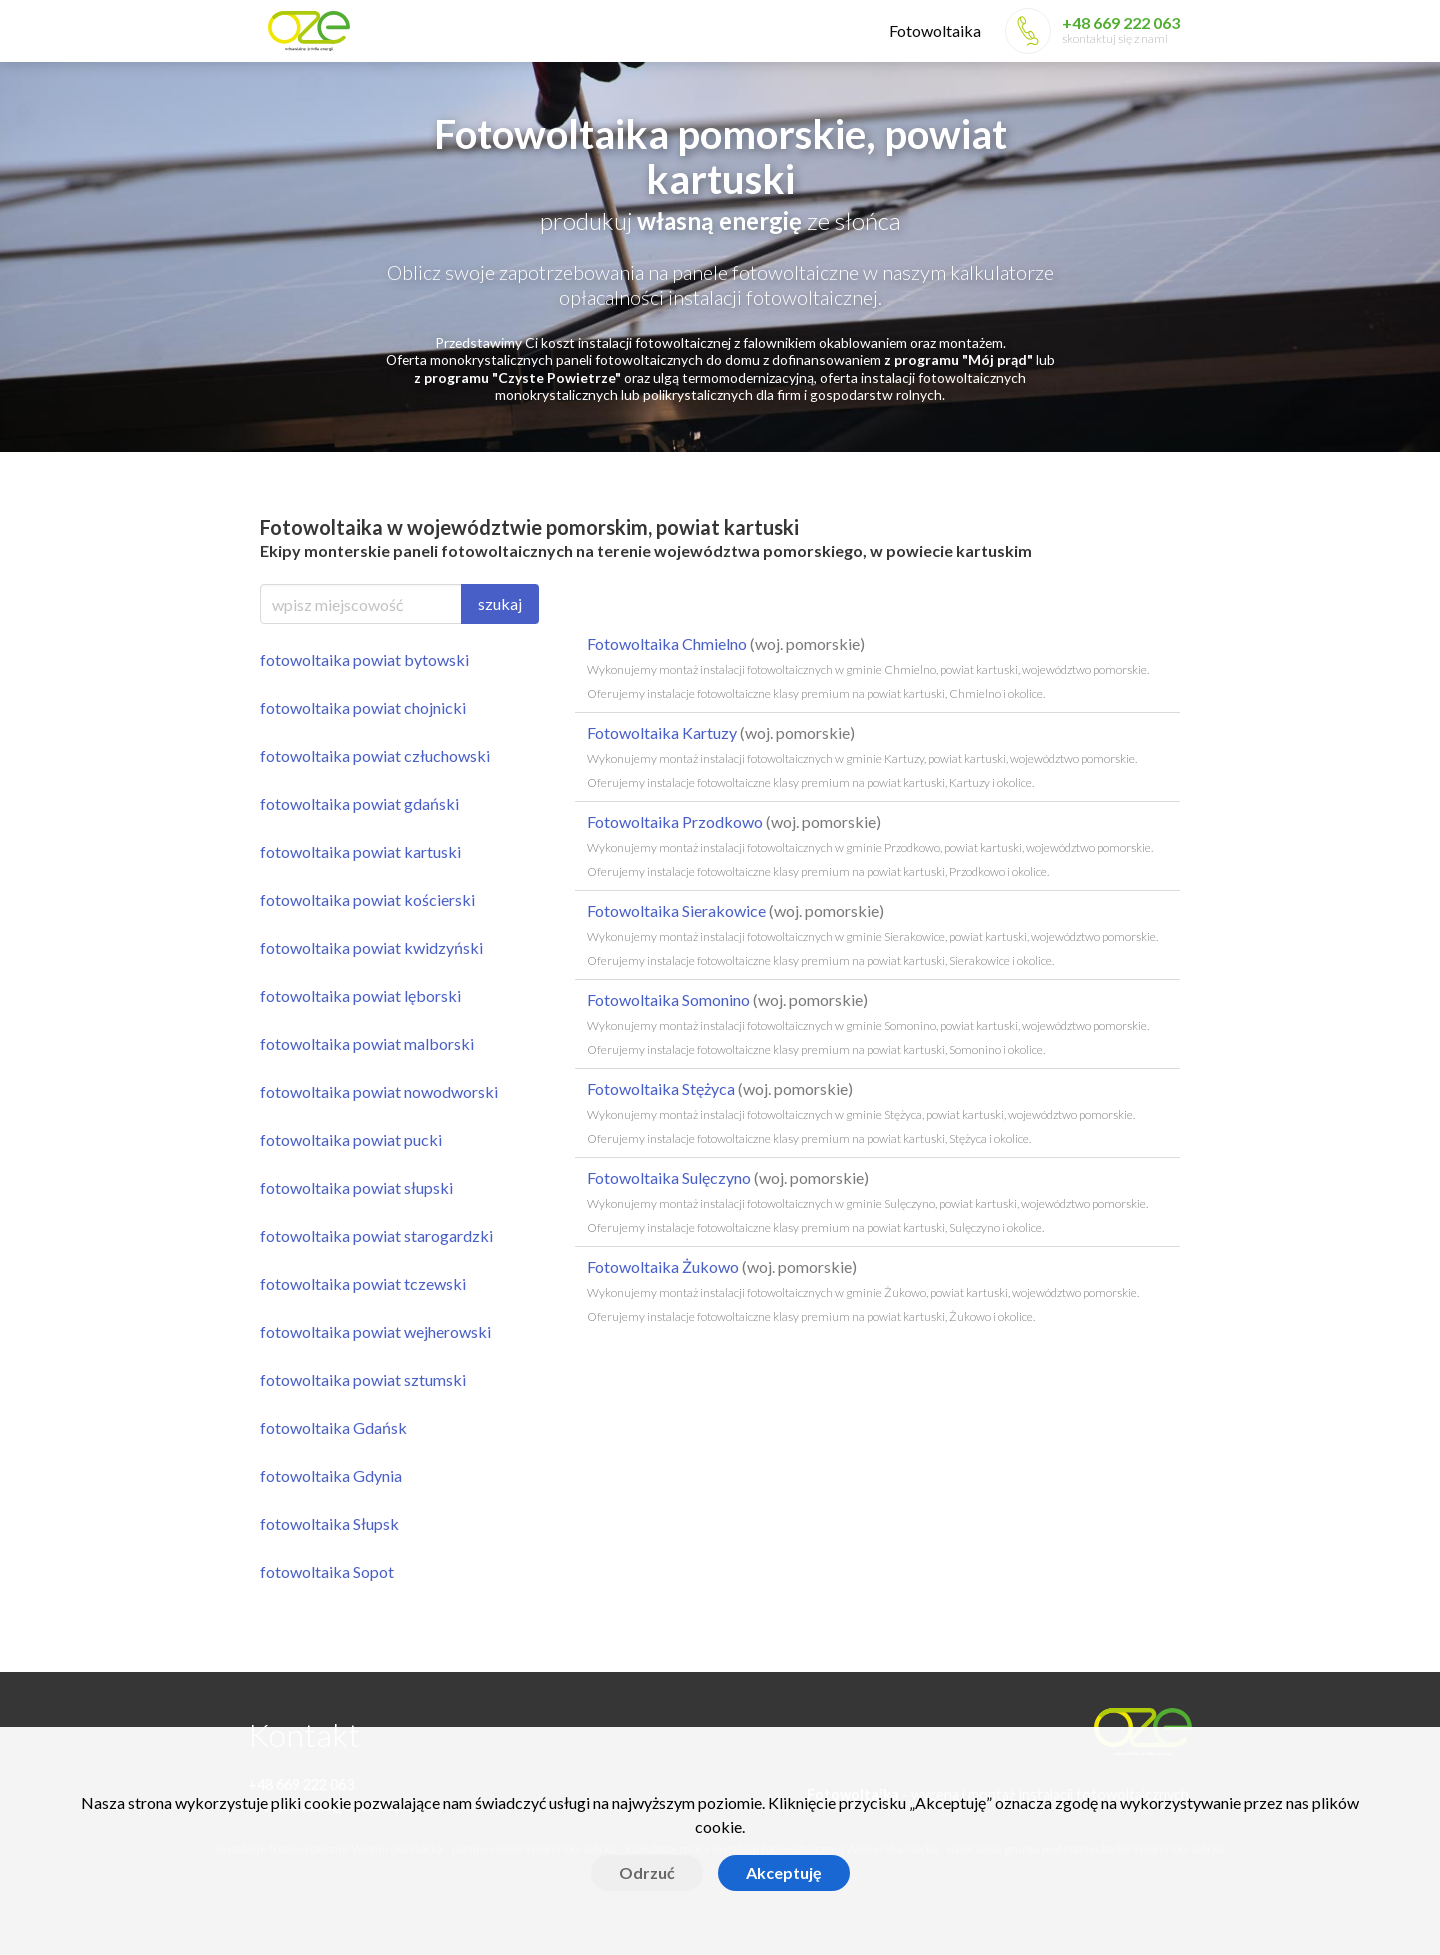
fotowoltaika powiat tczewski (363, 1283)
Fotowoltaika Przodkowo (870, 845)
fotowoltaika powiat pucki (351, 1139)
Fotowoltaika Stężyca (861, 1112)
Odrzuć (647, 1872)
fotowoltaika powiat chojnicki (363, 707)
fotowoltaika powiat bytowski (364, 659)
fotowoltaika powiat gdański (359, 803)
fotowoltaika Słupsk (329, 1523)
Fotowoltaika (935, 30)
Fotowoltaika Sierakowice (872, 934)
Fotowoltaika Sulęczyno (867, 1201)
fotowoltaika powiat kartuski (360, 851)
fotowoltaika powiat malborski (367, 1043)
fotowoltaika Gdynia (331, 1475)
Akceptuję (784, 1872)
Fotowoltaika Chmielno (868, 667)
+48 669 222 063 (1121, 22)
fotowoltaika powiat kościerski (367, 899)
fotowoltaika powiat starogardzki (376, 1235)
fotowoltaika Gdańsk (333, 1427)
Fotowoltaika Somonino (868, 1023)
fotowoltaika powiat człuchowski (375, 755)
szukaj (500, 603)
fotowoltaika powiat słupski (356, 1187)
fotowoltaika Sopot (327, 1571)
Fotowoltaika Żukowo (863, 1290)
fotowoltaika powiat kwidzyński (371, 947)
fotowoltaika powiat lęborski (360, 995)
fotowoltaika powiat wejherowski (375, 1331)
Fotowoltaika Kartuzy (862, 756)
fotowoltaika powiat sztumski (363, 1379)
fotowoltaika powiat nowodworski (379, 1091)
